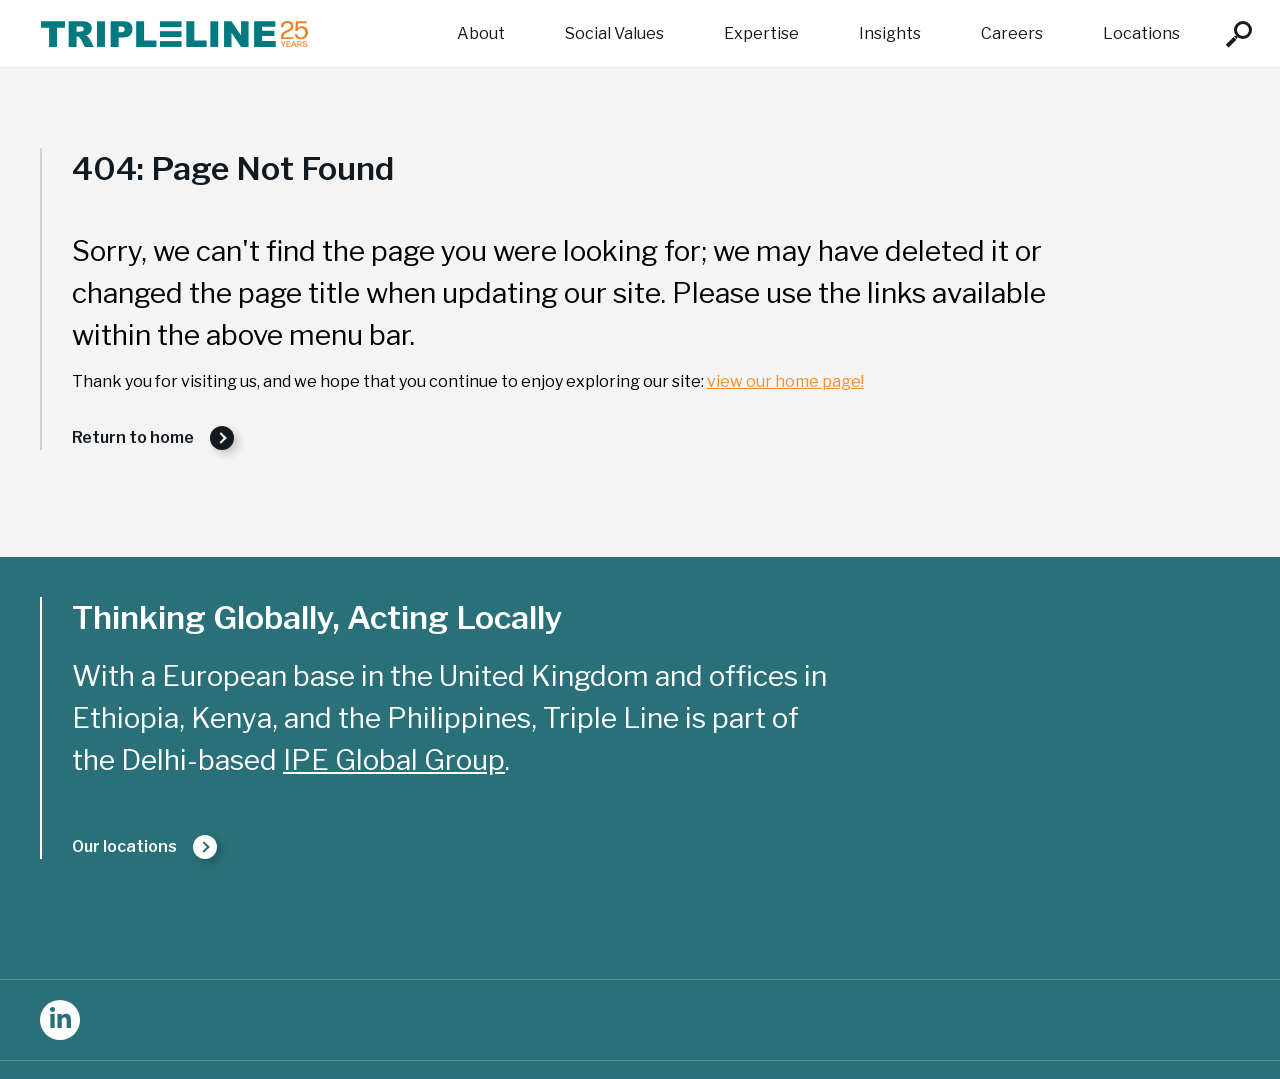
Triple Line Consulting (174, 33)
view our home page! (785, 381)
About (481, 33)
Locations (1141, 33)
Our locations (124, 846)
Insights (890, 33)
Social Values (614, 33)
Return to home (133, 437)
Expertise (761, 33)
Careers (1012, 33)
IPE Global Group (394, 760)
